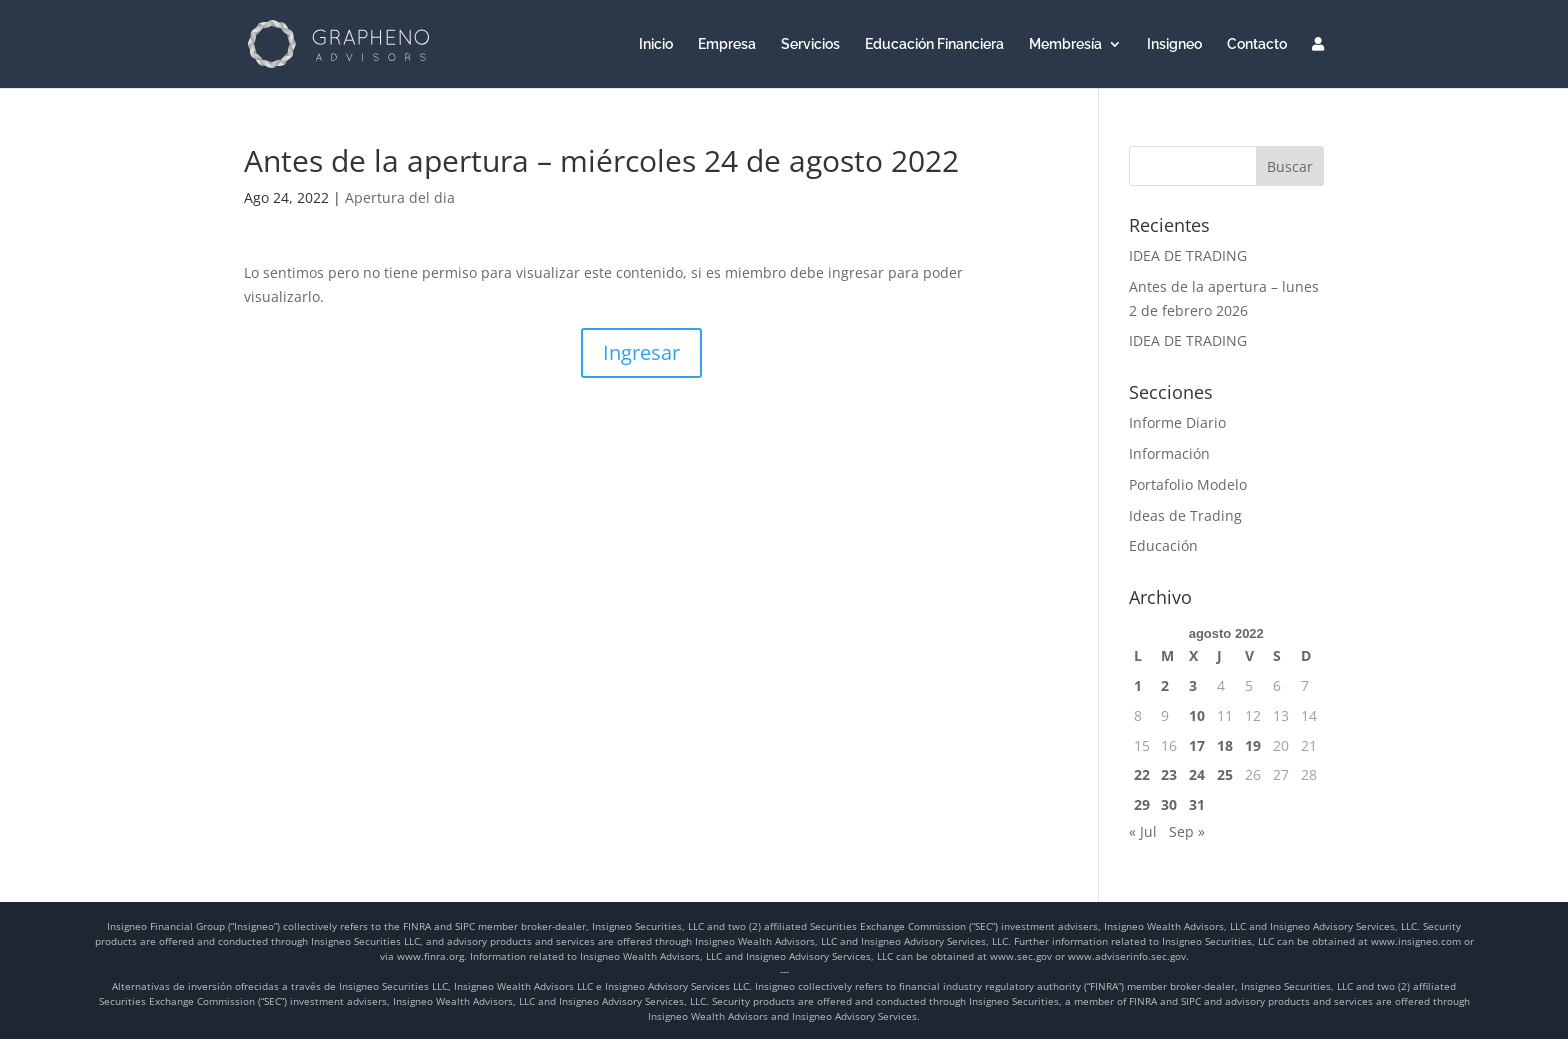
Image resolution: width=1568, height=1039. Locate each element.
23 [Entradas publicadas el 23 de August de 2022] (1169, 774)
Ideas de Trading (1185, 515)
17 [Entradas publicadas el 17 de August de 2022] (1197, 745)
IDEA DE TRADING (1188, 255)
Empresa (727, 44)
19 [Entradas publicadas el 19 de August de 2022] (1253, 745)
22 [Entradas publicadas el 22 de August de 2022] (1142, 774)
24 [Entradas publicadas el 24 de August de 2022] (1197, 774)
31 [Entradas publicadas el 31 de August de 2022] (1197, 804)
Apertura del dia (400, 197)
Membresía (1065, 44)
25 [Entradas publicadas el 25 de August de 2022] (1225, 774)
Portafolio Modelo (1188, 484)
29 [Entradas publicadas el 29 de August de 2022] (1142, 804)
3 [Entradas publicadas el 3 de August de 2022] (1193, 685)
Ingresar (641, 352)
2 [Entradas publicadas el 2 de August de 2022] (1165, 685)
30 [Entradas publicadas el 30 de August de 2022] (1169, 804)
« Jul (1143, 831)
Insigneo (1174, 44)
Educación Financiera (934, 44)
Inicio (656, 44)
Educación (1163, 545)
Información (1169, 453)
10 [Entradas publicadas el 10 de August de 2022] (1197, 715)
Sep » (1187, 831)
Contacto (1257, 44)
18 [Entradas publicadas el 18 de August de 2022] (1225, 745)
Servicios (810, 44)
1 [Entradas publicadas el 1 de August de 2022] (1138, 685)
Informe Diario (1177, 422)
